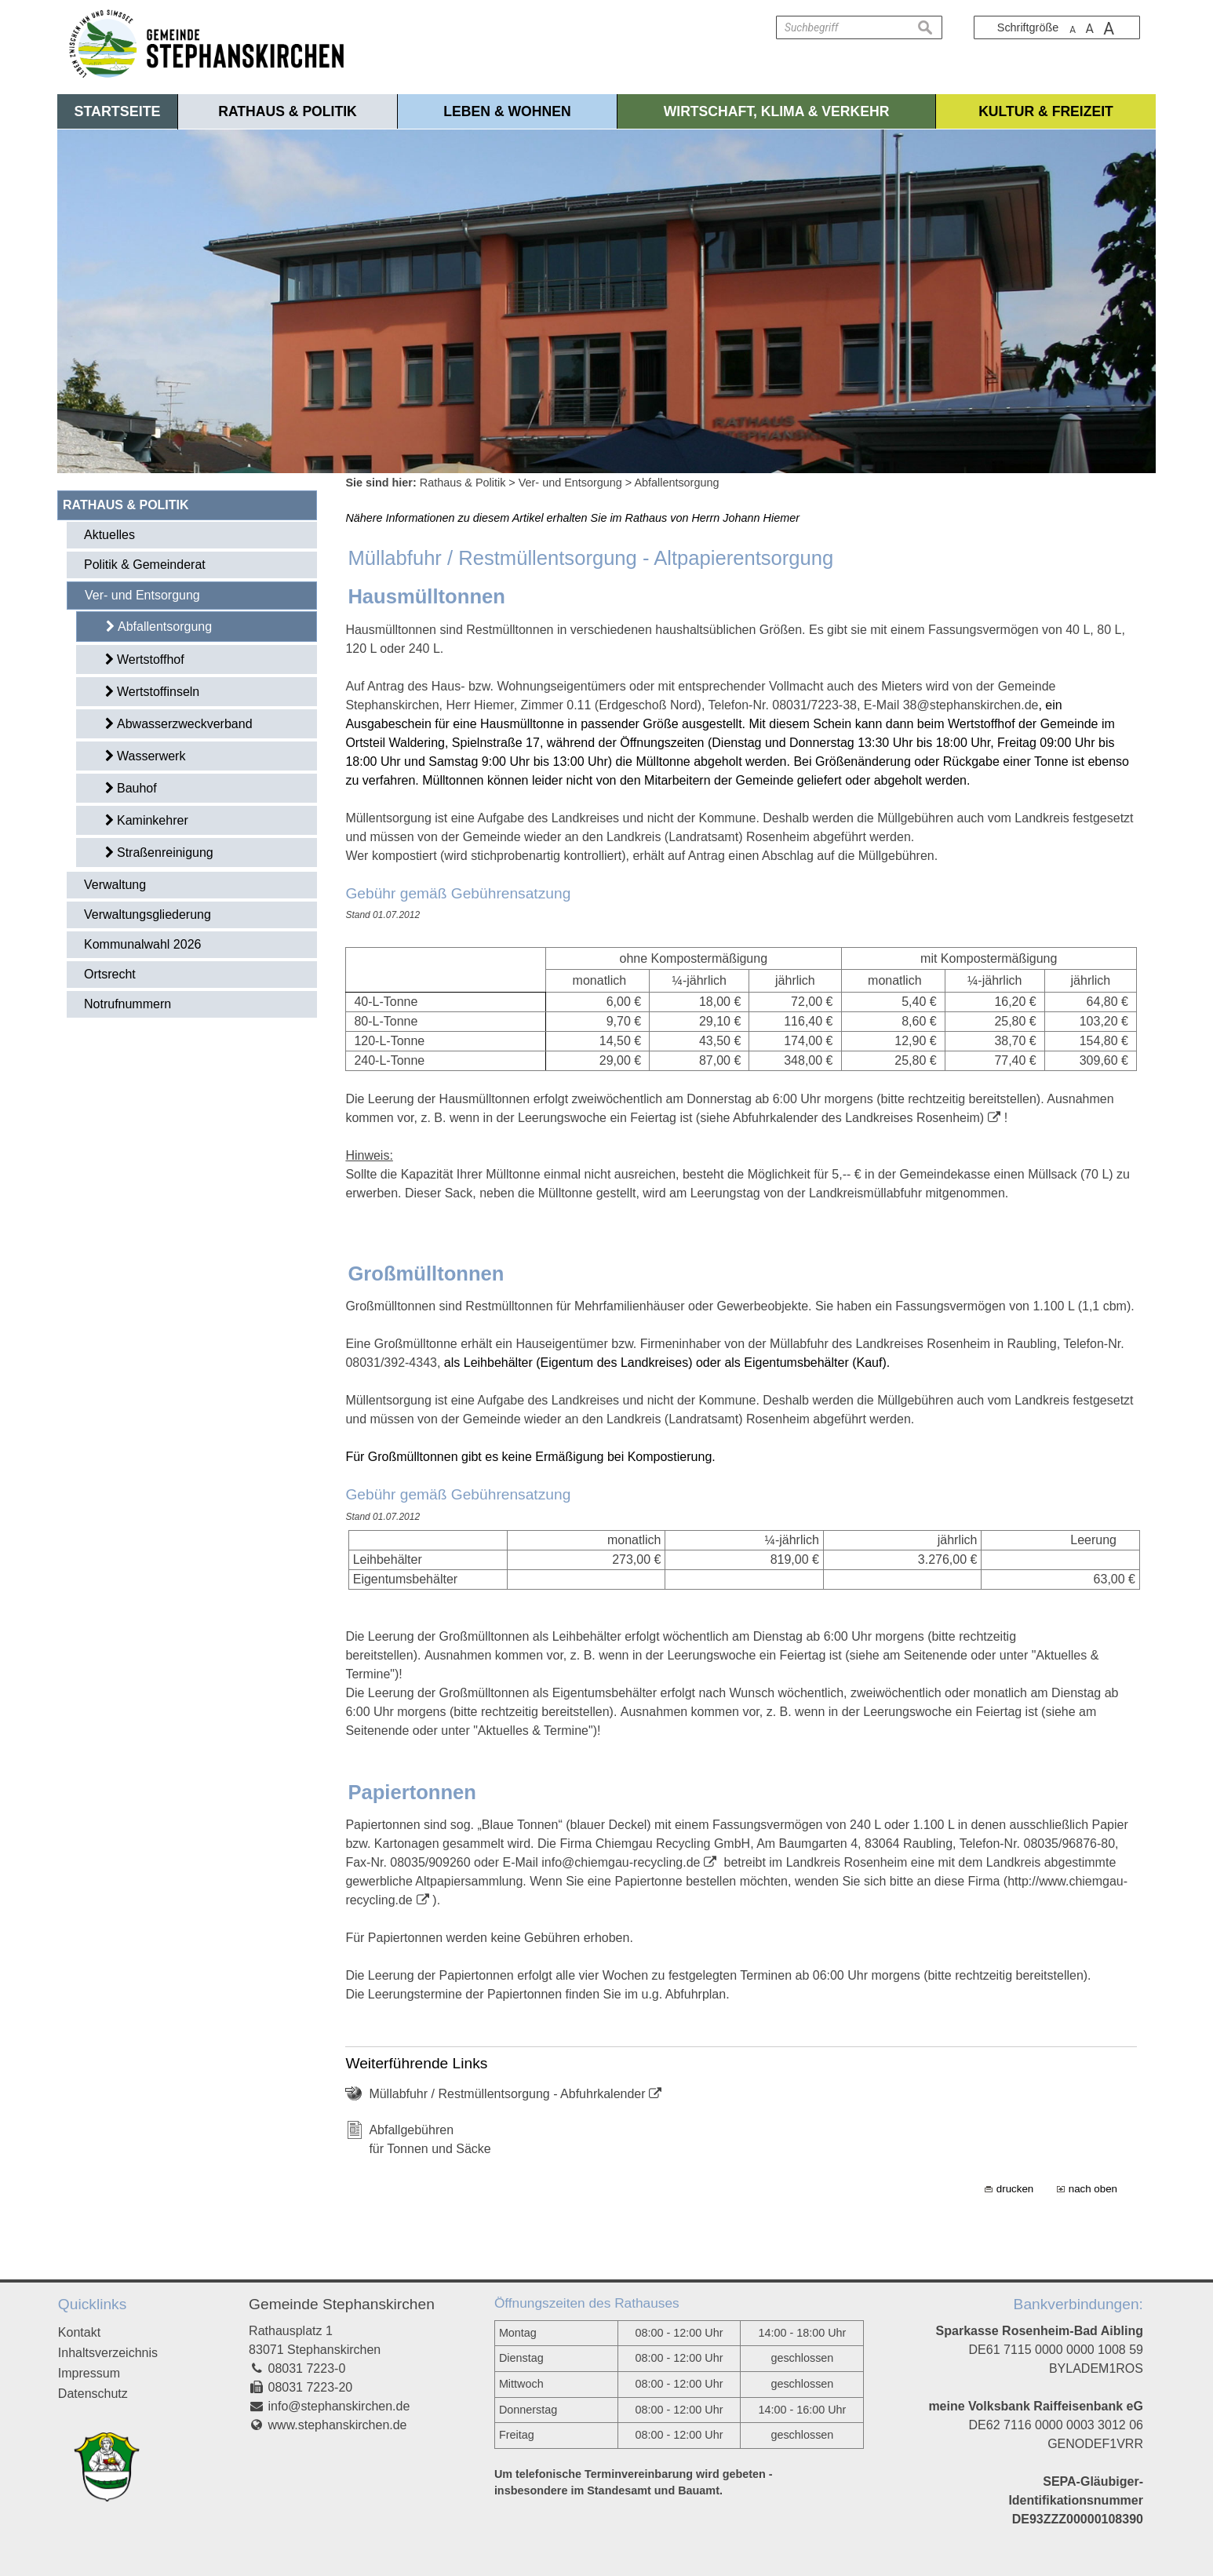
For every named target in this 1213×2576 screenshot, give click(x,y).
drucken (1014, 2189)
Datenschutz (93, 2393)
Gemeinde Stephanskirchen (342, 2304)
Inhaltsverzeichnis (108, 2352)
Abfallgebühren (411, 2130)
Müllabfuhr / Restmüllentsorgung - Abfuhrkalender (507, 2094)
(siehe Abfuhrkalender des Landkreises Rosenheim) (840, 1117)
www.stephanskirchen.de (337, 2425)
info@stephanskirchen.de (339, 2406)
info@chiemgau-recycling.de (620, 1862)
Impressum (89, 2373)
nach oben (1093, 2189)
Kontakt (79, 2332)
